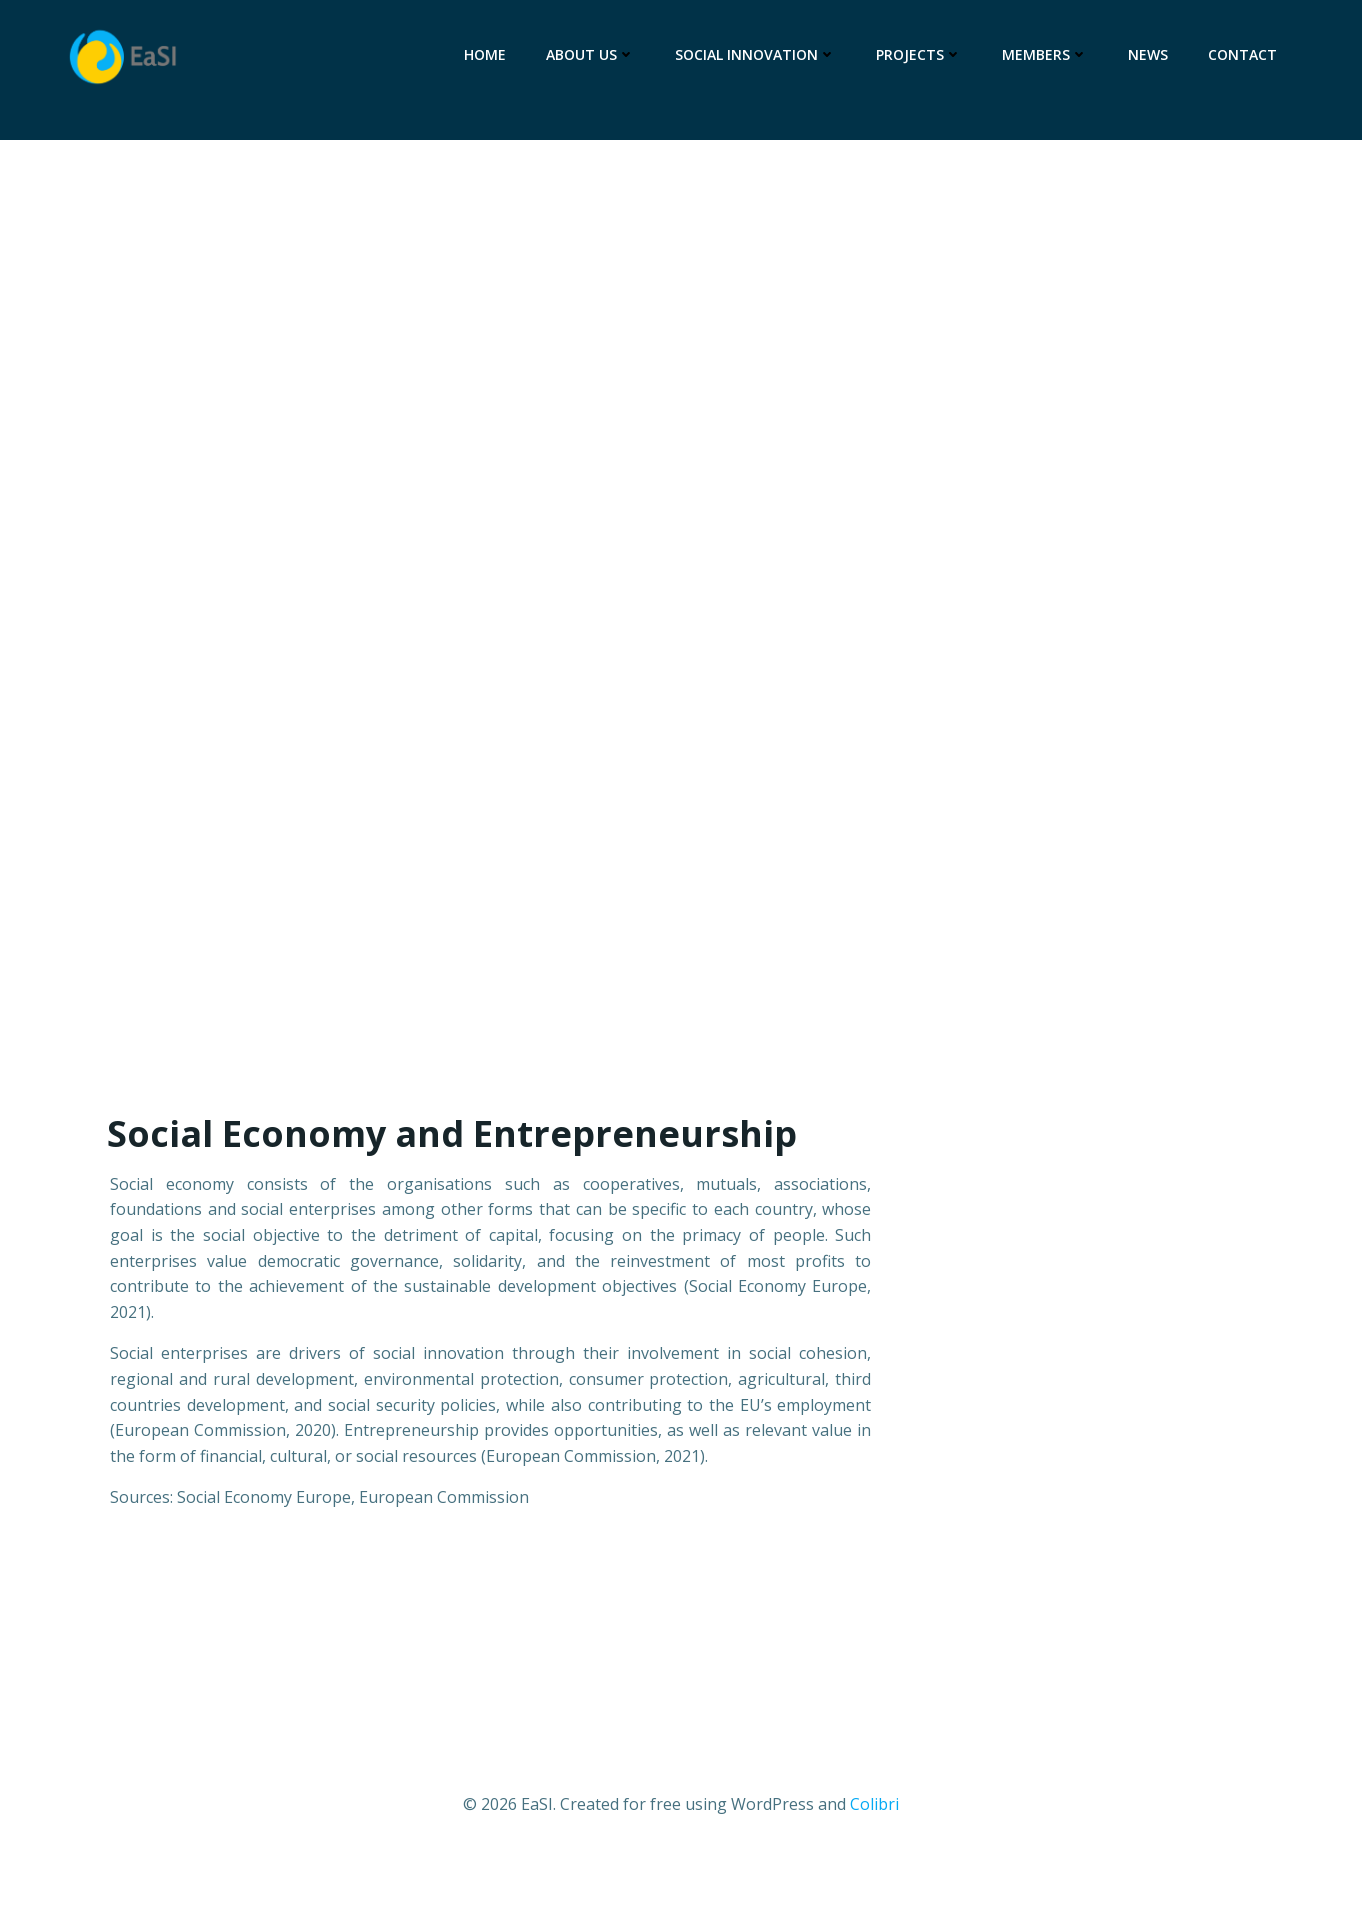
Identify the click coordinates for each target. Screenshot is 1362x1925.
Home (485, 54)
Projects (919, 54)
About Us (590, 54)
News (1148, 54)
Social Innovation (755, 54)
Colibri (874, 1805)
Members (1045, 54)
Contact (1242, 54)
